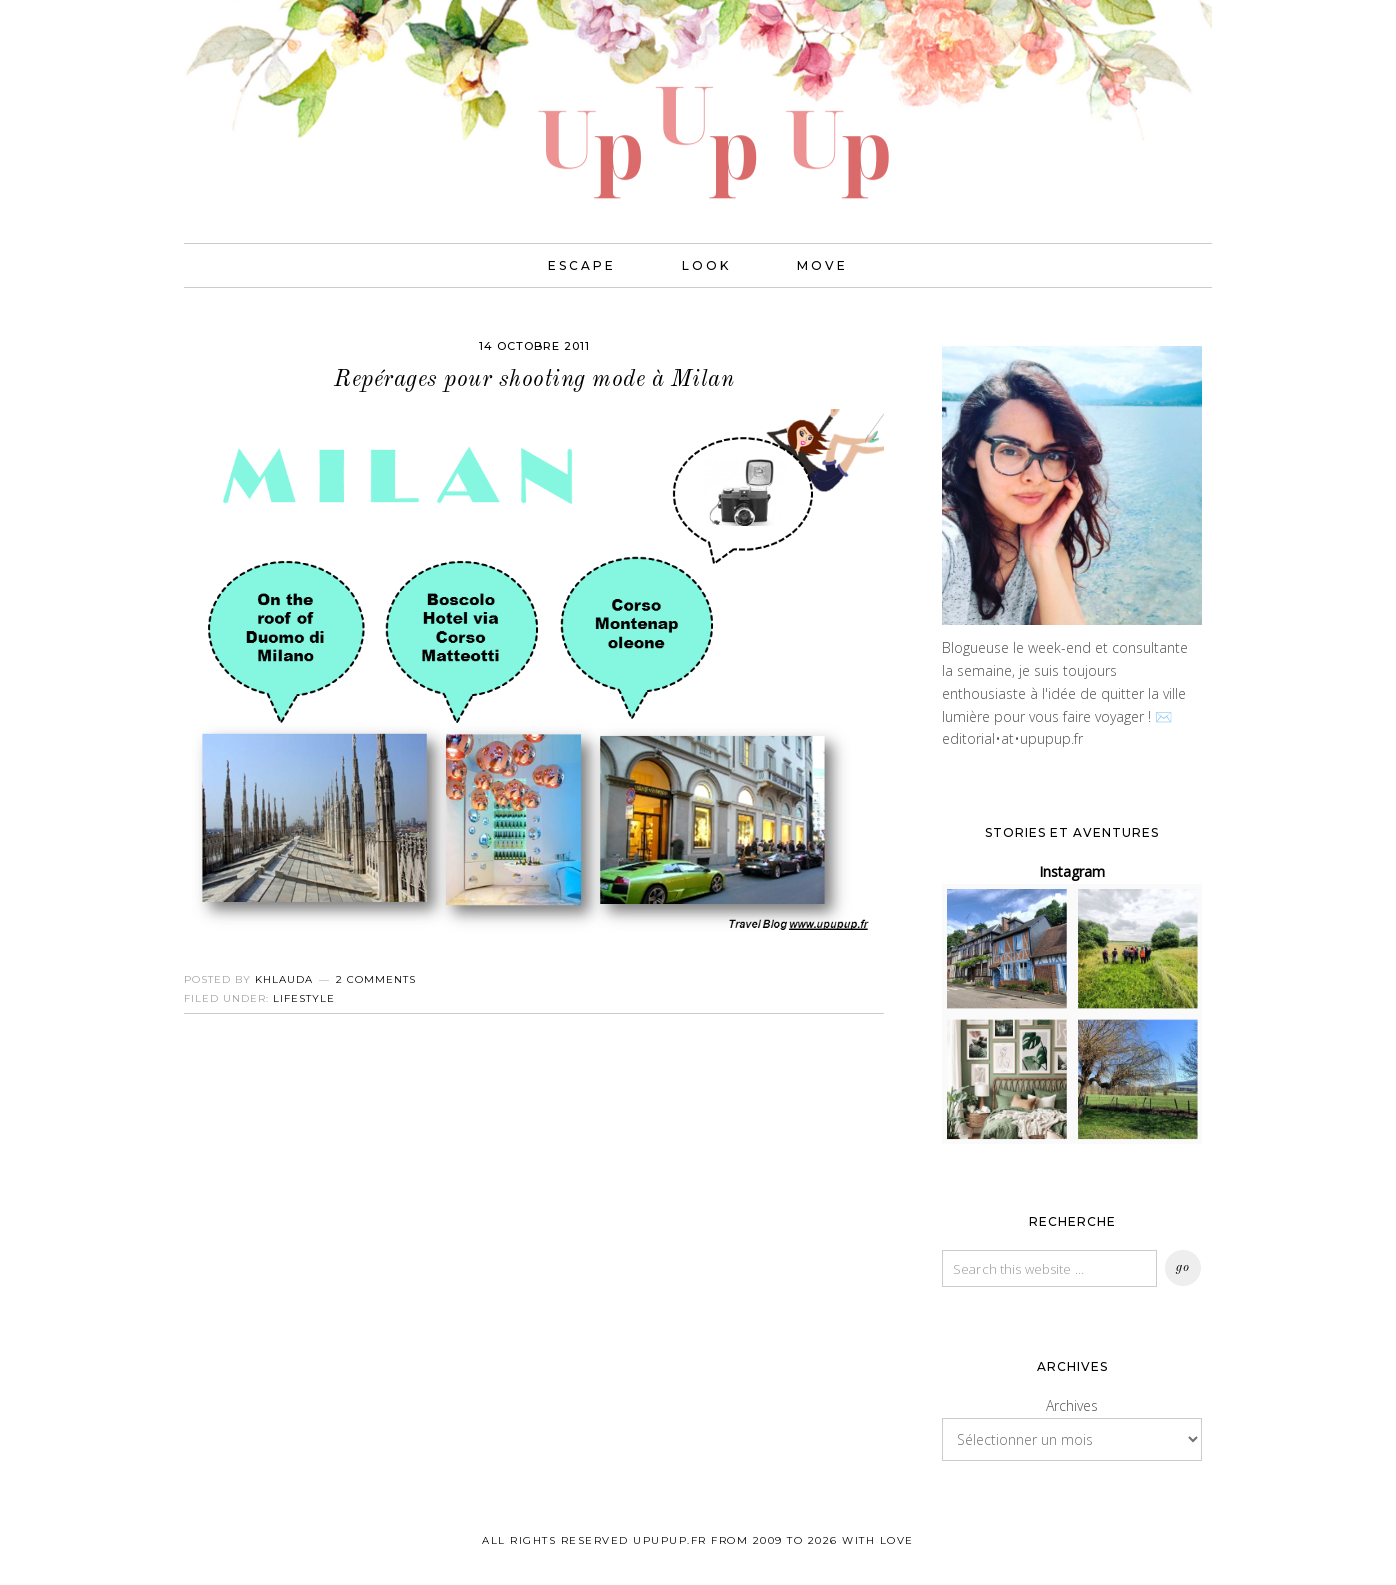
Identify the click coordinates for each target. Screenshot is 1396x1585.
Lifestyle (304, 998)
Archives (1072, 1405)
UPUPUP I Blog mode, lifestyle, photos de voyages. (698, 100)
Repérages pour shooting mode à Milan (534, 379)
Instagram (1072, 871)
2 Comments (376, 979)
